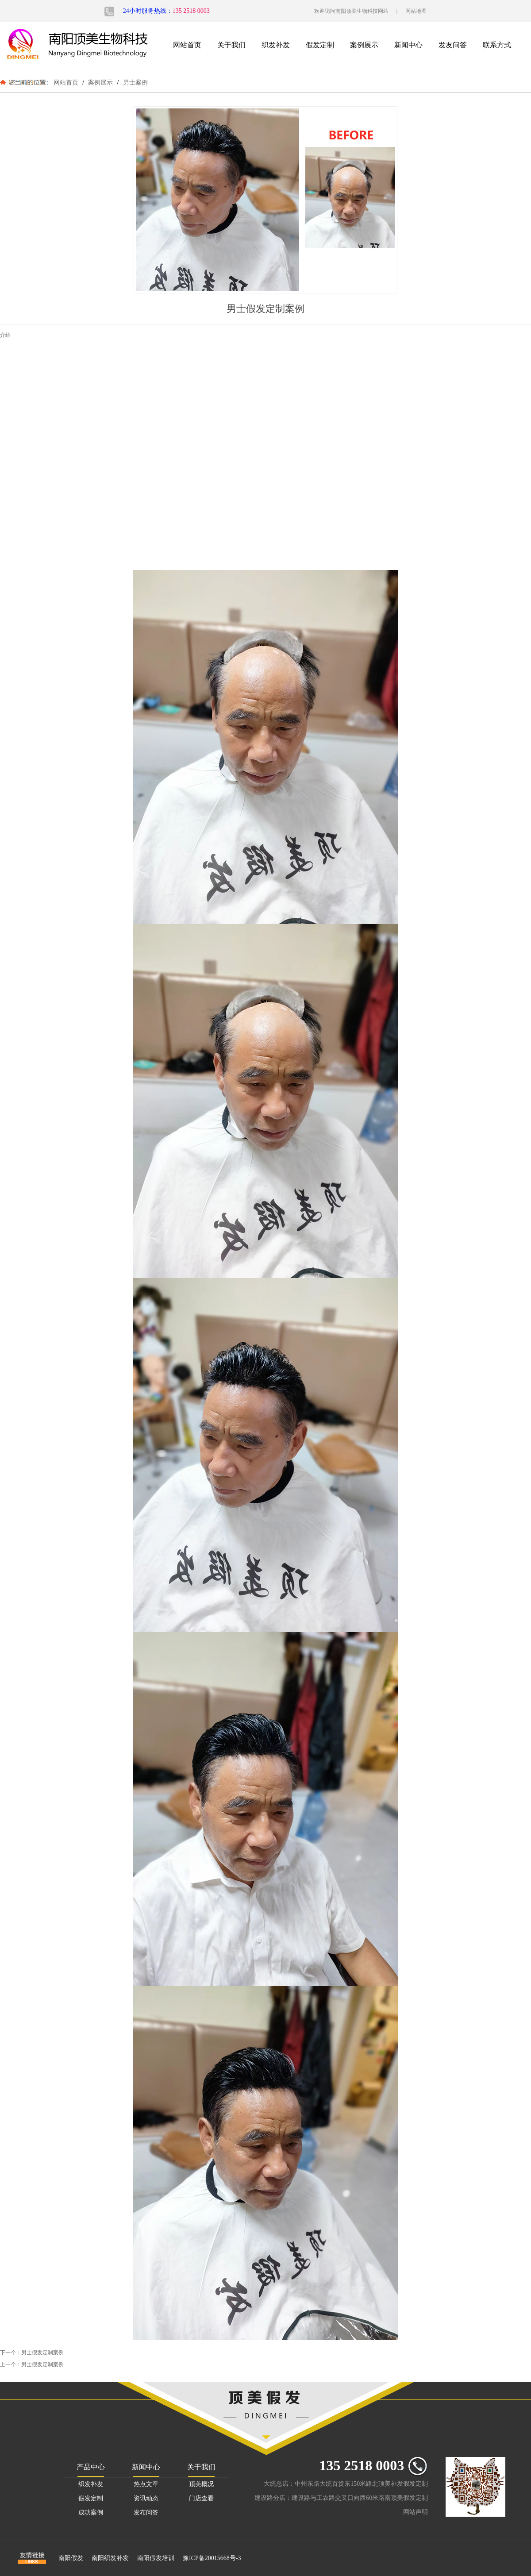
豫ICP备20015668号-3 (212, 2558)
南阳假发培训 (155, 2558)
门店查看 (201, 2498)
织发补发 (276, 45)
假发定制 (320, 45)
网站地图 (416, 11)
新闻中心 (408, 45)
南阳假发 (70, 2558)
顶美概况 (201, 2484)
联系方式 (497, 45)
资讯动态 (146, 2498)
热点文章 (146, 2484)
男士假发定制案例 (42, 2352)
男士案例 (134, 82)
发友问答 (453, 45)
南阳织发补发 (110, 2558)
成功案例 (90, 2512)
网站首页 (187, 45)
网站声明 (415, 2512)
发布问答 (146, 2512)
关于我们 (231, 45)
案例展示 (364, 45)
